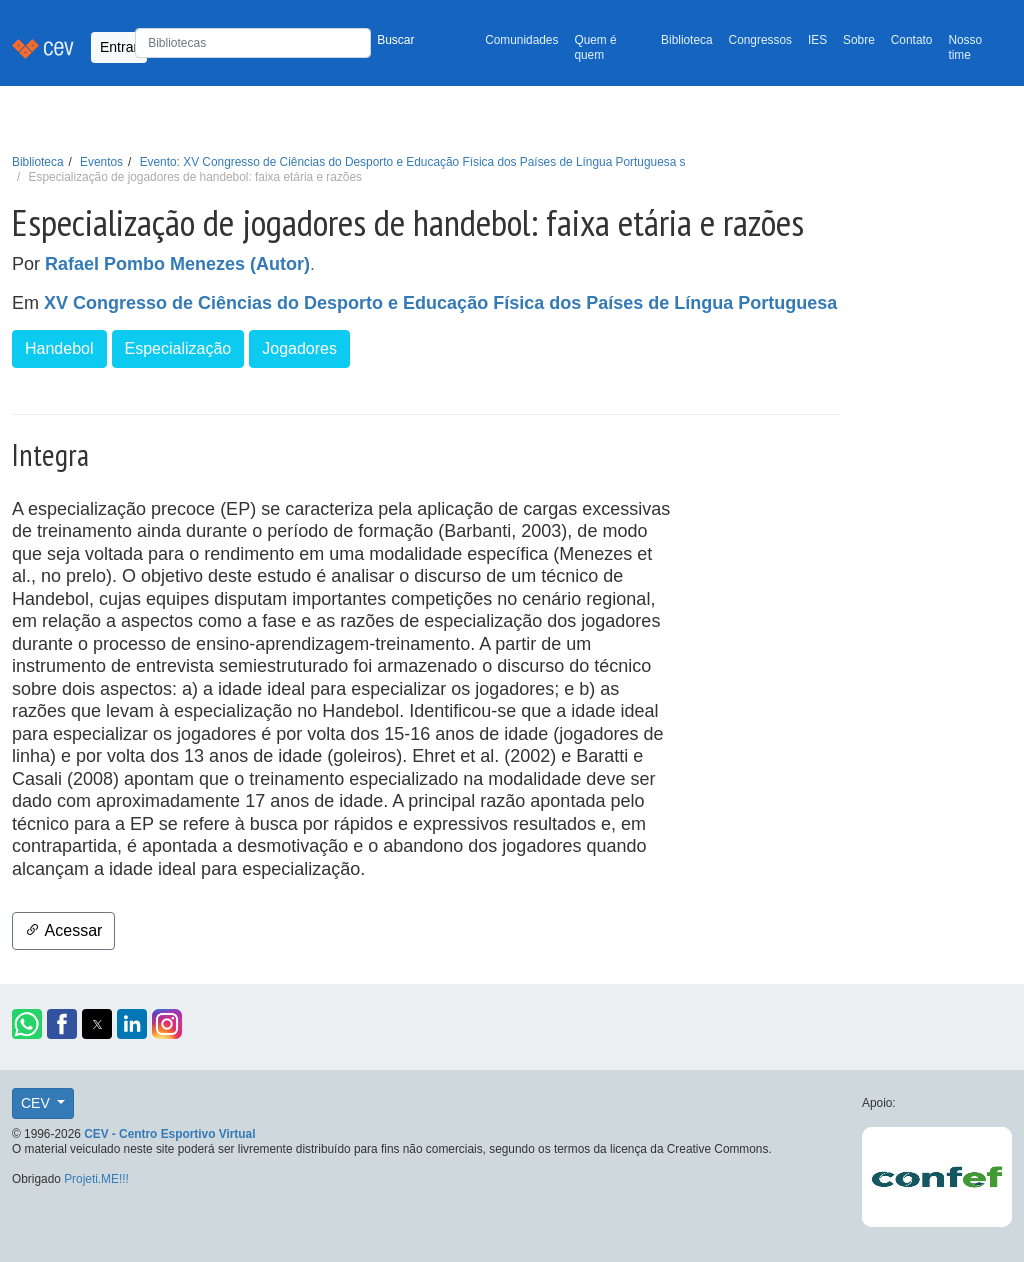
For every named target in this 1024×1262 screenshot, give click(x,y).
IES (817, 40)
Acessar (63, 930)
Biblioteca (687, 40)
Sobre (859, 40)
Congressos (760, 40)
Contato (912, 40)
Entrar (119, 47)
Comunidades (521, 40)
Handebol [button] (59, 348)
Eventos (101, 162)
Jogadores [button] (299, 348)
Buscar (395, 40)
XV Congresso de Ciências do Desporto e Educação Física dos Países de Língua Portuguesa (440, 303)
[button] (27, 1024)
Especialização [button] (178, 348)
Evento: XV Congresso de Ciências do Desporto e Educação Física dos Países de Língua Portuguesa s (413, 162)
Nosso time (965, 47)
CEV (37, 1103)
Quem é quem (595, 47)
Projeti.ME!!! (96, 1179)
